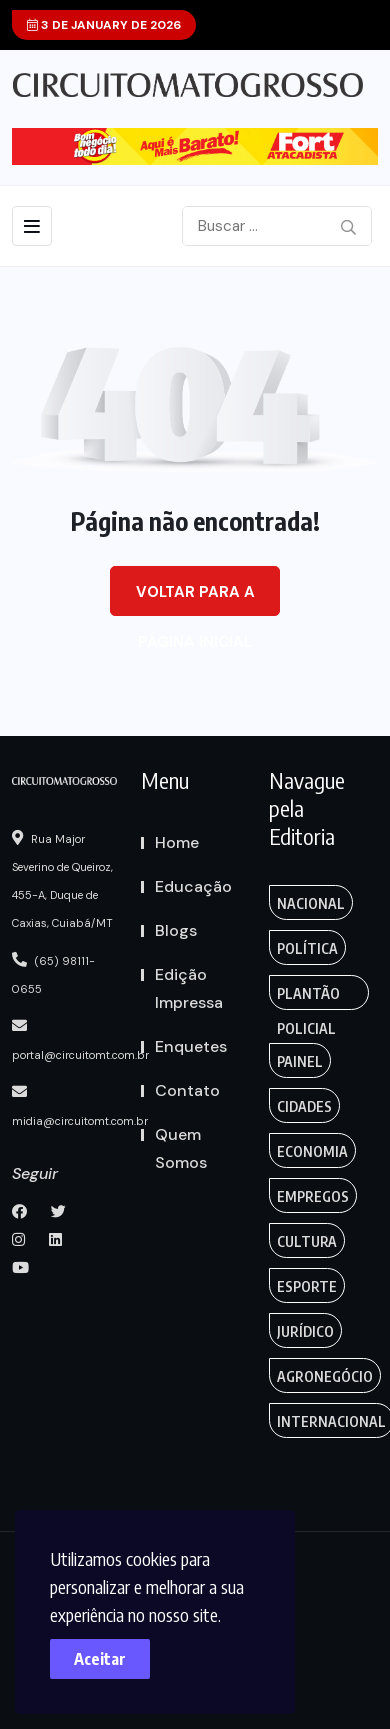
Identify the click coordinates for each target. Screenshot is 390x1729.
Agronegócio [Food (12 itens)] (325, 1376)
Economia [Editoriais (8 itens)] (312, 1151)
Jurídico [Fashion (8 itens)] (305, 1331)
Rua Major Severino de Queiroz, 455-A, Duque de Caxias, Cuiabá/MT (62, 880)
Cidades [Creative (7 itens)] (304, 1106)
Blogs (176, 930)
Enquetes (191, 1046)
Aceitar (100, 1659)
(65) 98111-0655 (53, 974)
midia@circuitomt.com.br (80, 1106)
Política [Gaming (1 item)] (307, 948)
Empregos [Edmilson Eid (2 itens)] (313, 1196)
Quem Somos (181, 1148)
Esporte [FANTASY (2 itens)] (307, 1286)
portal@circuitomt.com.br (80, 1040)
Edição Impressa (189, 988)
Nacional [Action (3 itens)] (311, 903)
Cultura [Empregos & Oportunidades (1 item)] (307, 1241)
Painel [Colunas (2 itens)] (300, 1061)
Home (177, 842)
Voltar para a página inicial (195, 599)
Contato (187, 1090)
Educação (193, 886)
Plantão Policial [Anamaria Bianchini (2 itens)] (308, 997)
